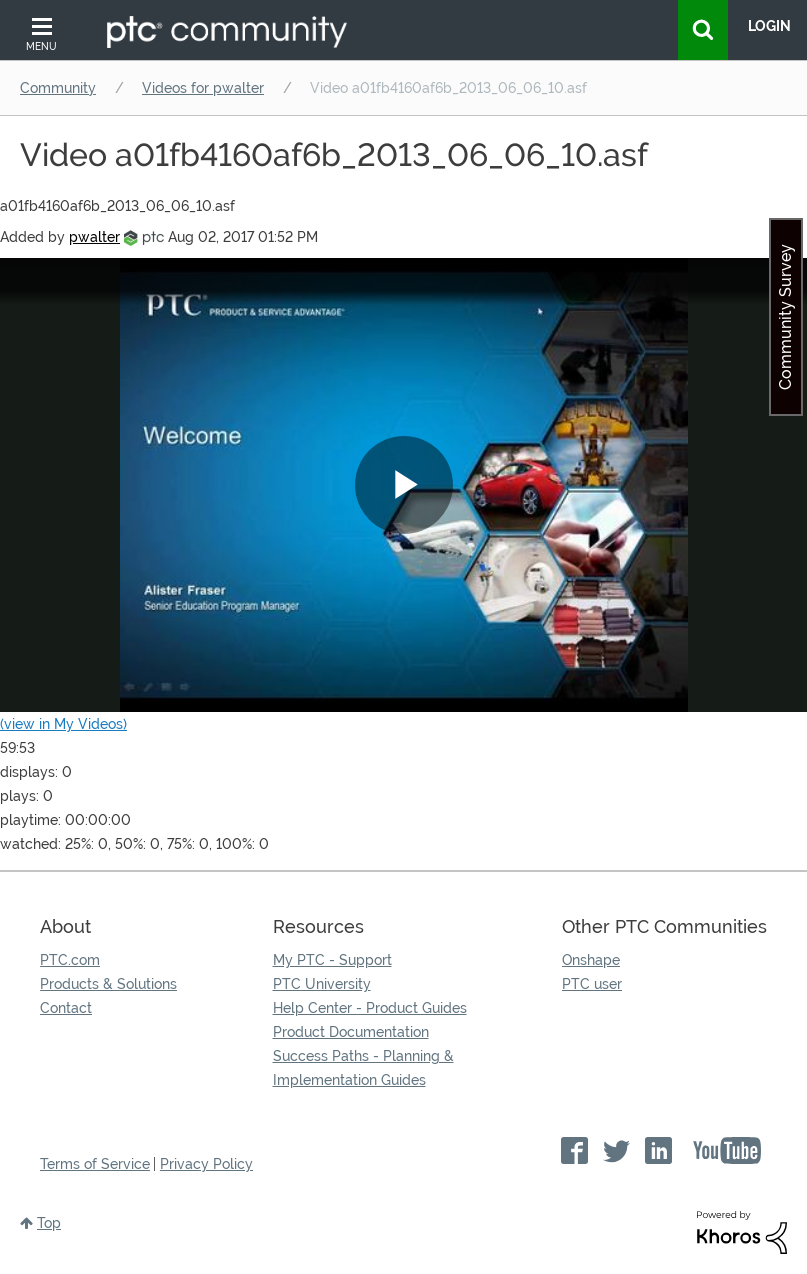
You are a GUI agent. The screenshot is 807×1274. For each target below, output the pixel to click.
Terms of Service (95, 1164)
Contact (66, 1008)
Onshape (591, 960)
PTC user (592, 984)
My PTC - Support (332, 960)
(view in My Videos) (63, 724)
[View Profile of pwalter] (94, 237)
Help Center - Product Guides (370, 1008)
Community (58, 88)
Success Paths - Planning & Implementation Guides (363, 1068)
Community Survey (785, 317)
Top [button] (49, 1223)
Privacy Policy (206, 1164)
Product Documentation (351, 1032)
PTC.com (70, 960)
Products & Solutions (108, 984)
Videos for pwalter (203, 88)
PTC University (322, 984)
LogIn (769, 26)
